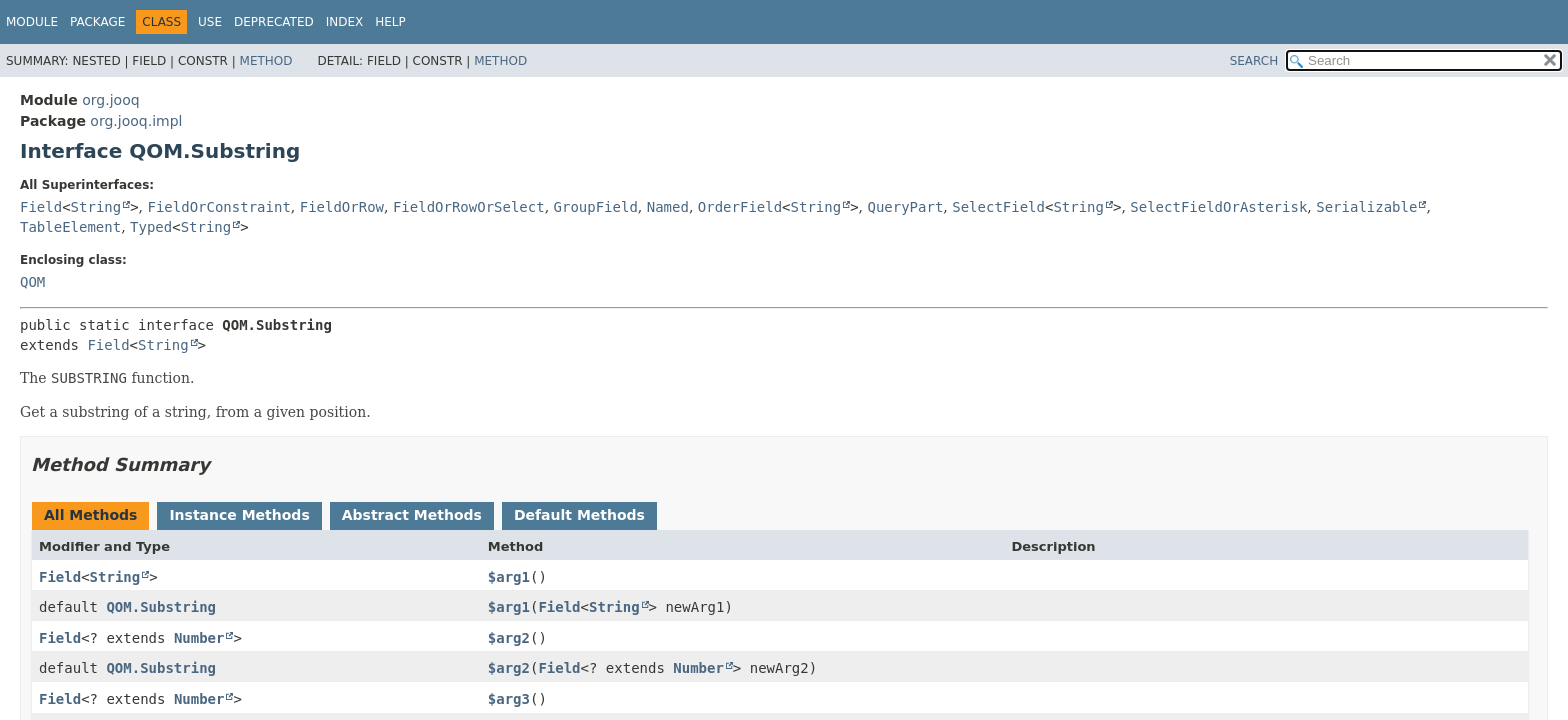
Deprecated (274, 22)
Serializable (1366, 207)
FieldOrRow (342, 207)
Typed (151, 227)
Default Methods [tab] (579, 515)
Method (266, 61)
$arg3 (509, 699)
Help (390, 22)
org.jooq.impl (136, 121)
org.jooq (110, 100)
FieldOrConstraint (219, 207)
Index (345, 22)
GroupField (596, 207)
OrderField (740, 207)
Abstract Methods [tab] (412, 515)
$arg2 (509, 638)
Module (32, 22)
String (96, 207)
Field (41, 207)
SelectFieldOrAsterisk (1218, 207)
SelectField (998, 207)
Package (97, 22)
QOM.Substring (161, 607)
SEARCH (1254, 61)
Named (668, 207)
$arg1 (509, 577)
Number (199, 638)
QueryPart (905, 207)
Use (210, 22)
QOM (32, 282)
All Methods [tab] (90, 515)
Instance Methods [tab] (239, 515)
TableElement (70, 227)
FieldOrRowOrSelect (469, 207)
